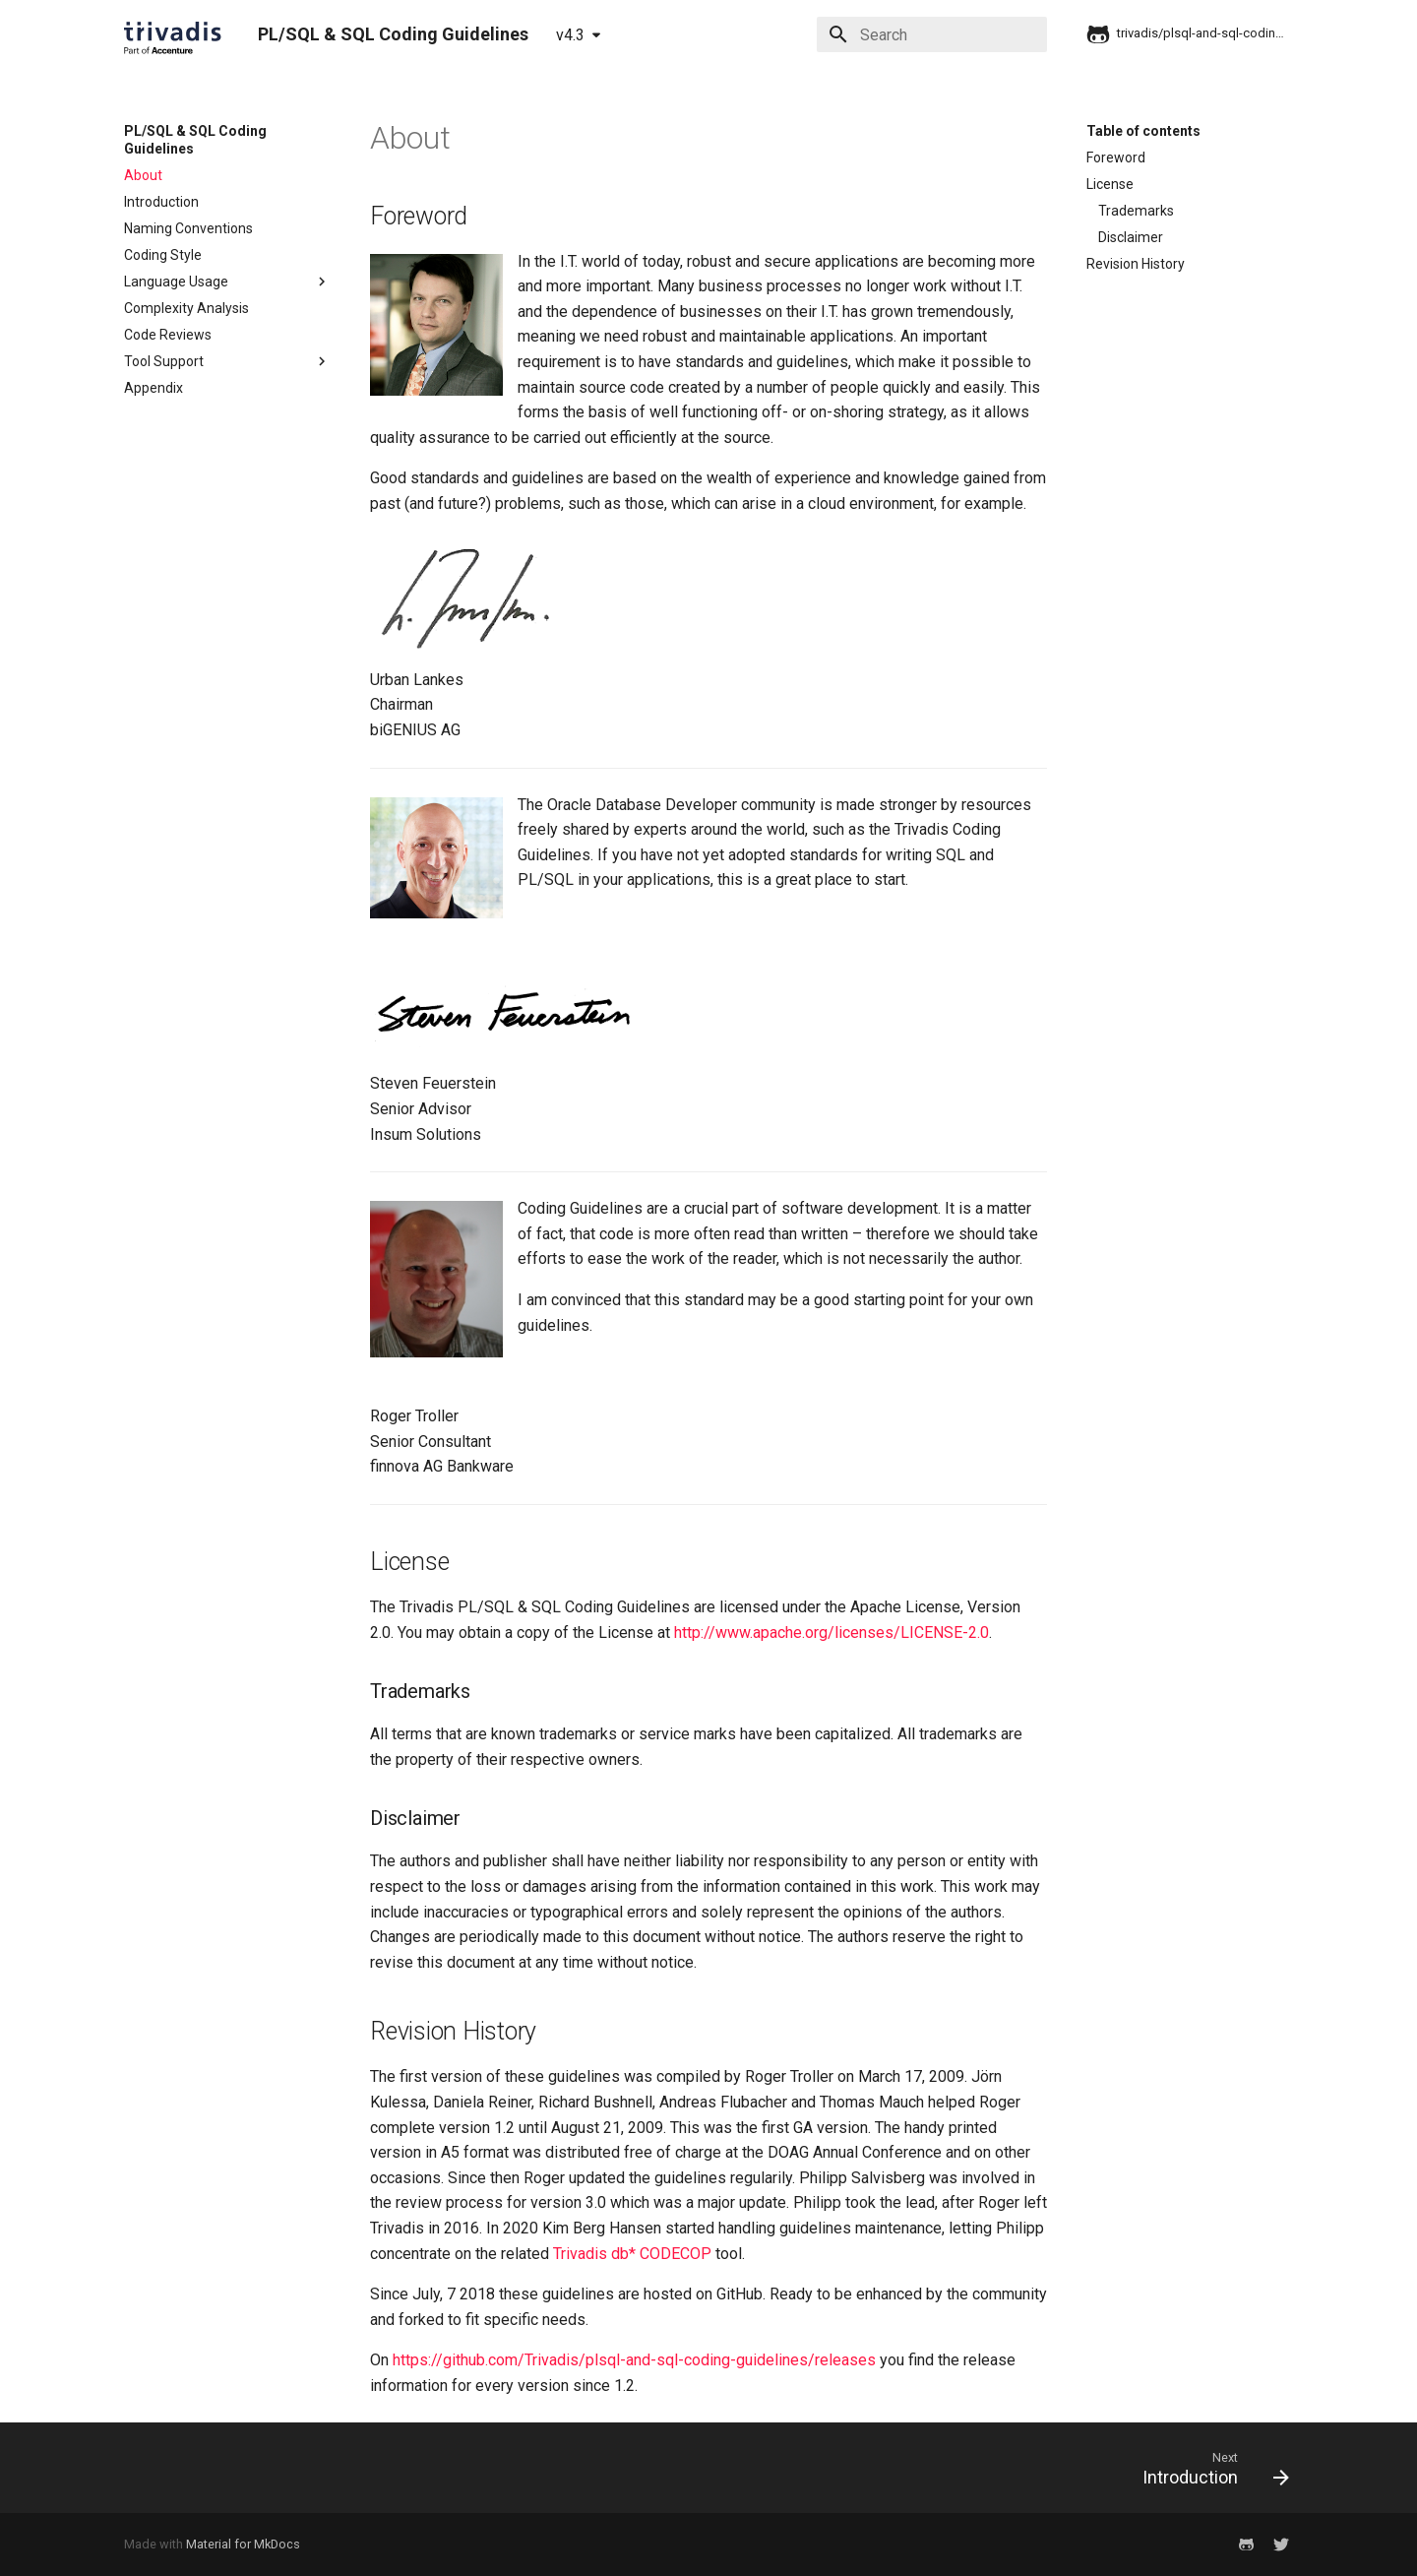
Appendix (153, 388)
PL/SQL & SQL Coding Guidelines (195, 140)
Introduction (161, 202)
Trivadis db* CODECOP (632, 2253)
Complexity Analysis (186, 308)
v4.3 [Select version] (570, 35)
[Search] (932, 34)
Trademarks (1136, 211)
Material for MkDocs (243, 2544)
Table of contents (1143, 131)
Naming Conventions (188, 228)
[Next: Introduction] (1209, 2467)
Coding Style (163, 255)
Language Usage (227, 281)
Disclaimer (1130, 237)
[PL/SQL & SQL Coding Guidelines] (175, 34)
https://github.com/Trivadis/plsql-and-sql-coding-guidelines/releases (634, 2360)
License (1110, 184)
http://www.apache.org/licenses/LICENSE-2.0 (831, 1632)
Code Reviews (168, 335)
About (143, 175)
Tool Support (227, 361)
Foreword (1115, 157)
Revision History (1135, 264)
